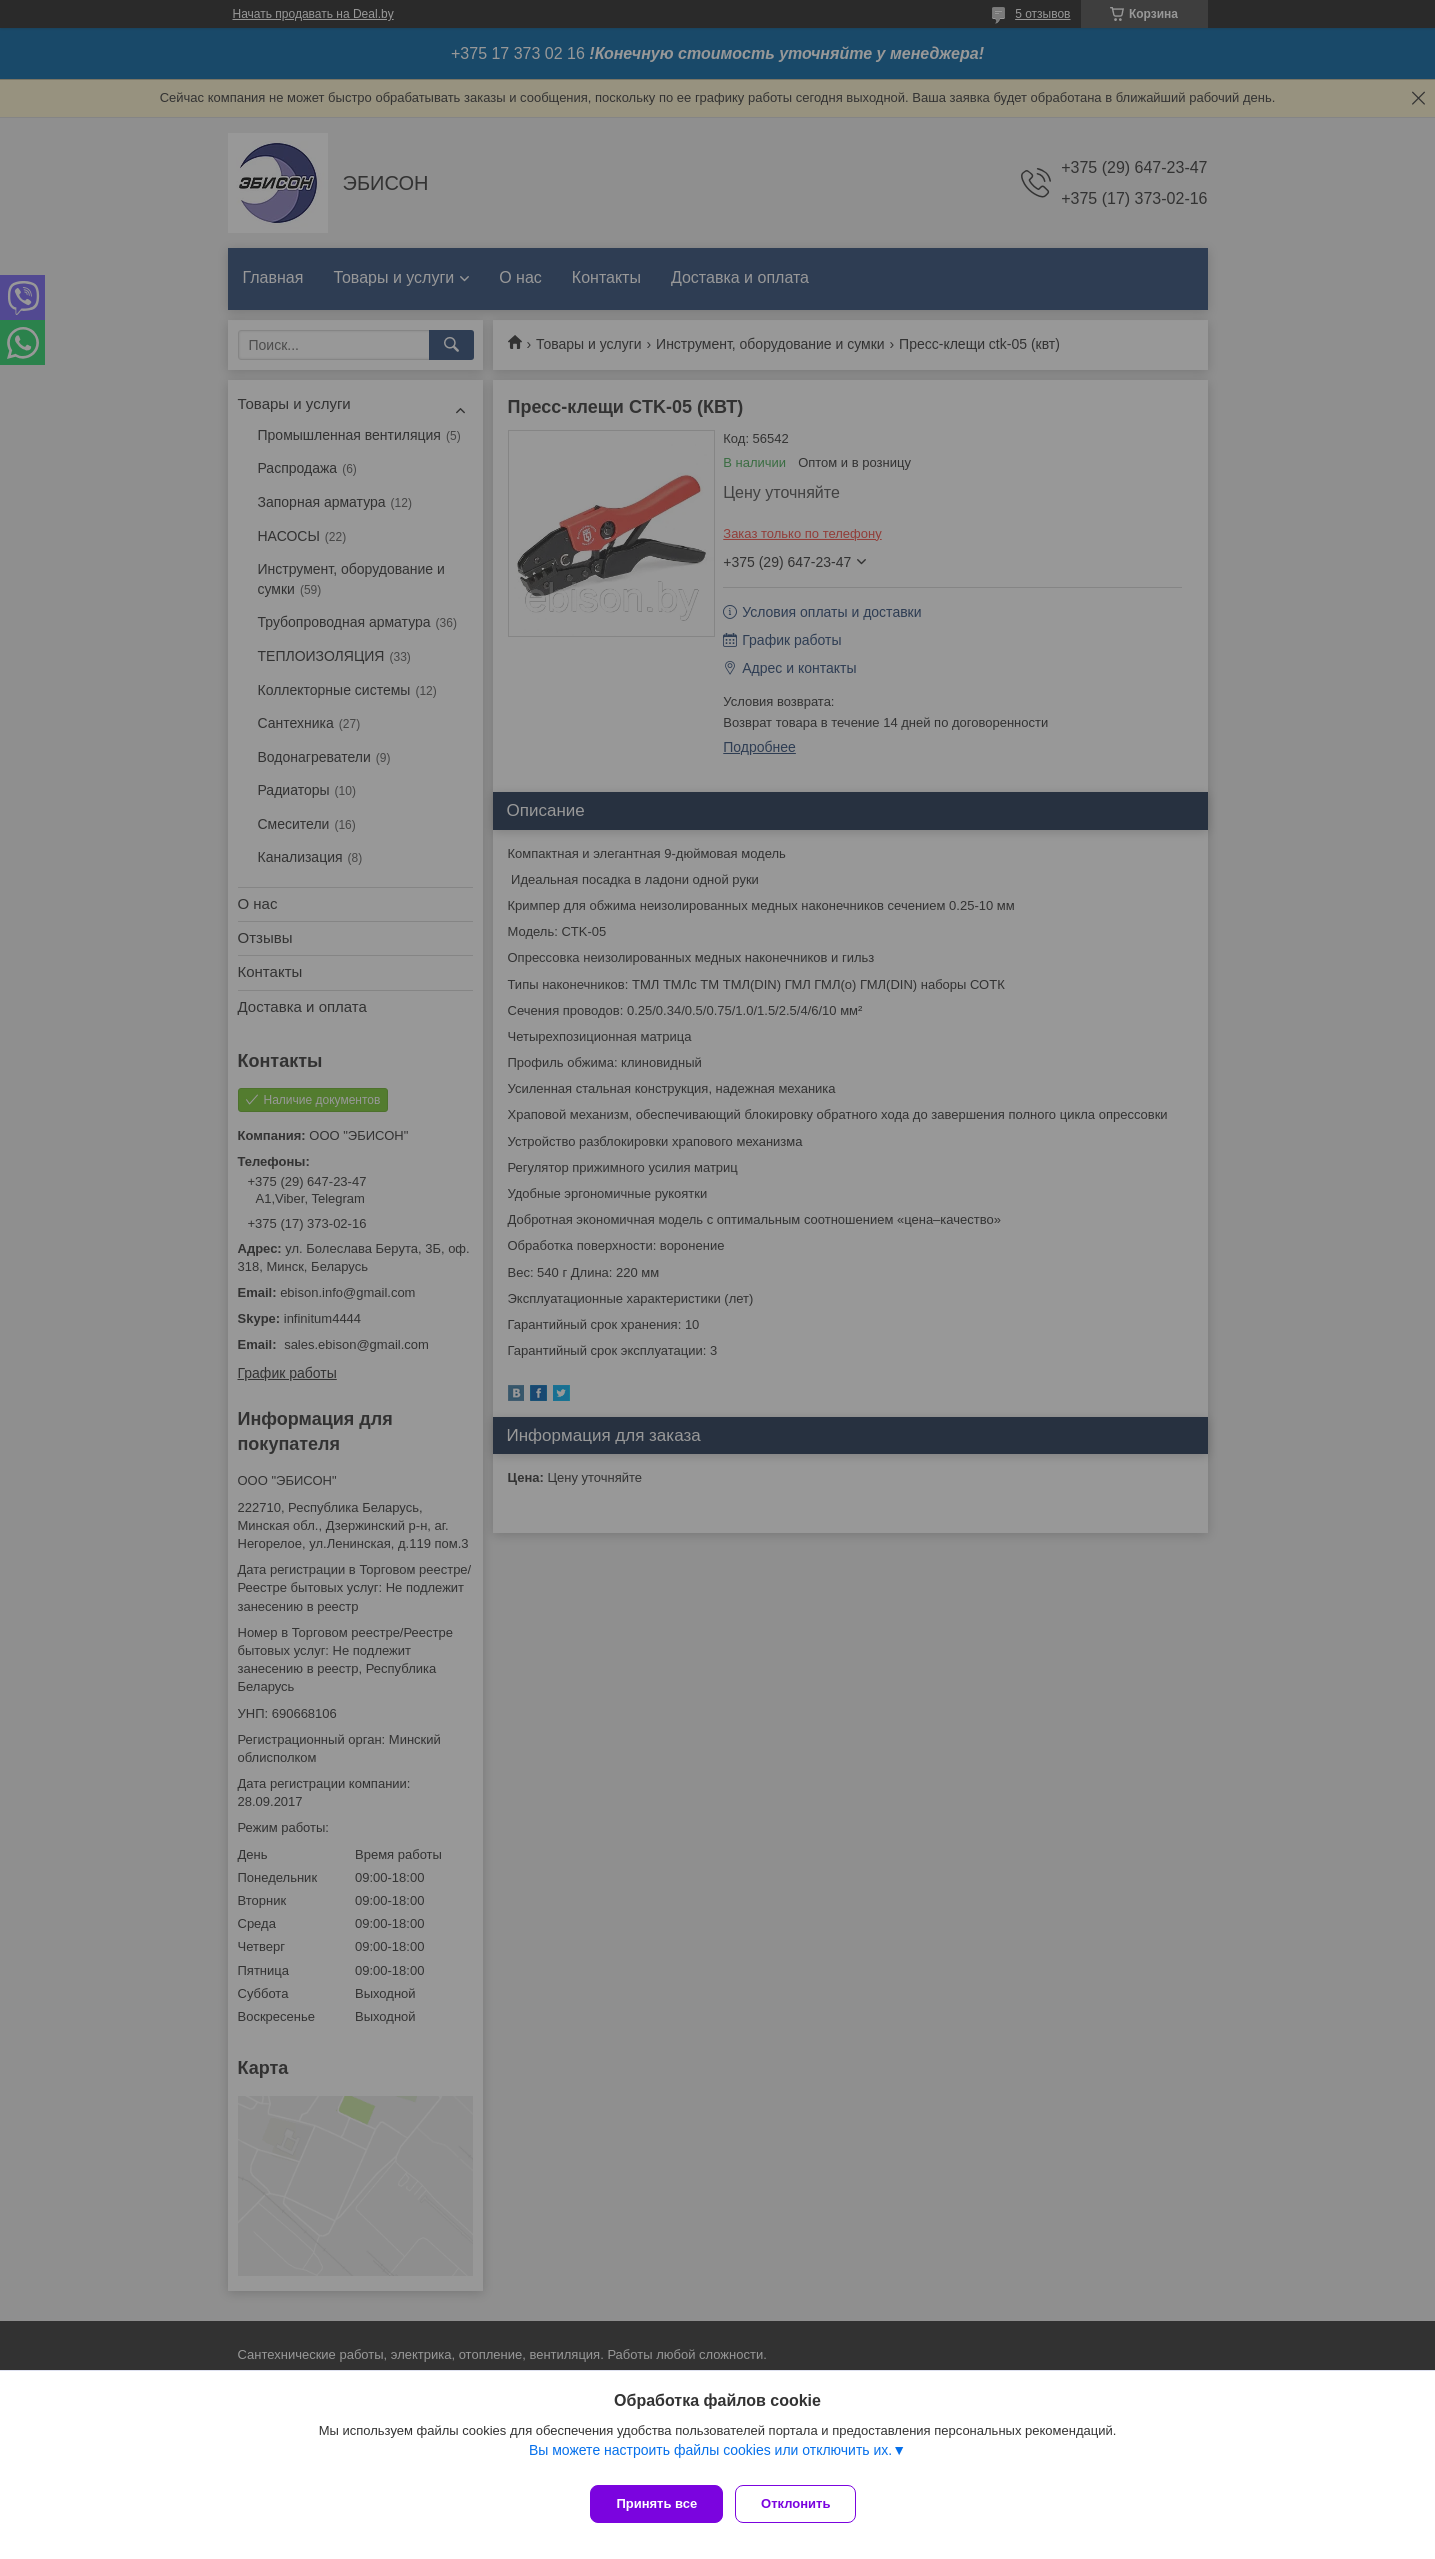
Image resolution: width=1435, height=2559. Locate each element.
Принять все (656, 2503)
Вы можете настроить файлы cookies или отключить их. (710, 2458)
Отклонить (803, 2503)
